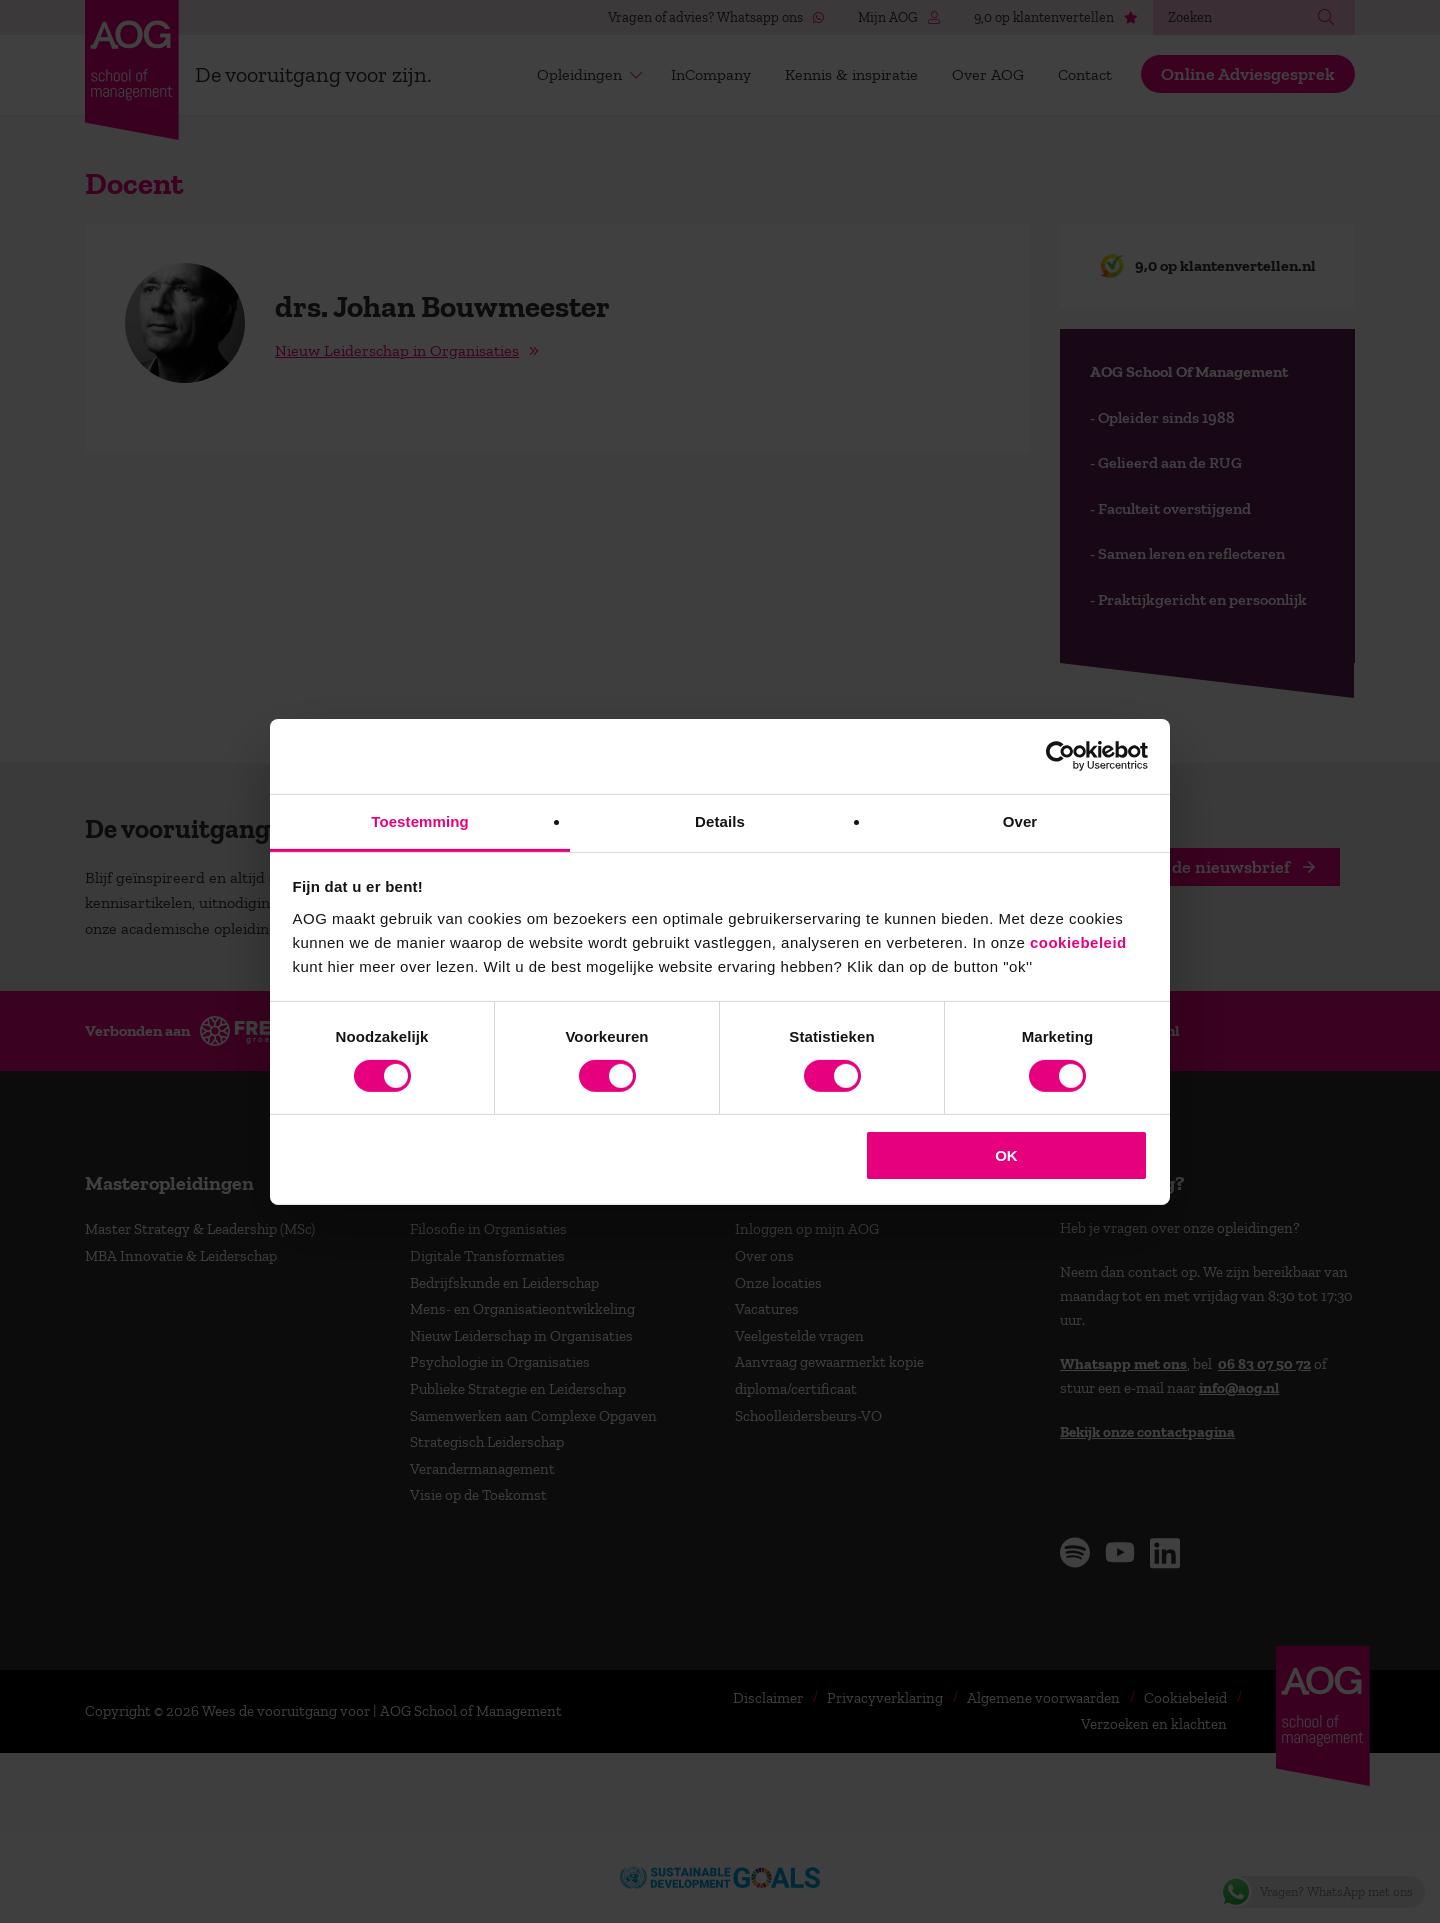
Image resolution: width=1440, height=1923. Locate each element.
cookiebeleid (1078, 941)
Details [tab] (720, 820)
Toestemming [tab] (420, 820)
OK (1006, 1155)
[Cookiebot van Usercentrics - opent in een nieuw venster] (1060, 756)
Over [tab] (1020, 820)
